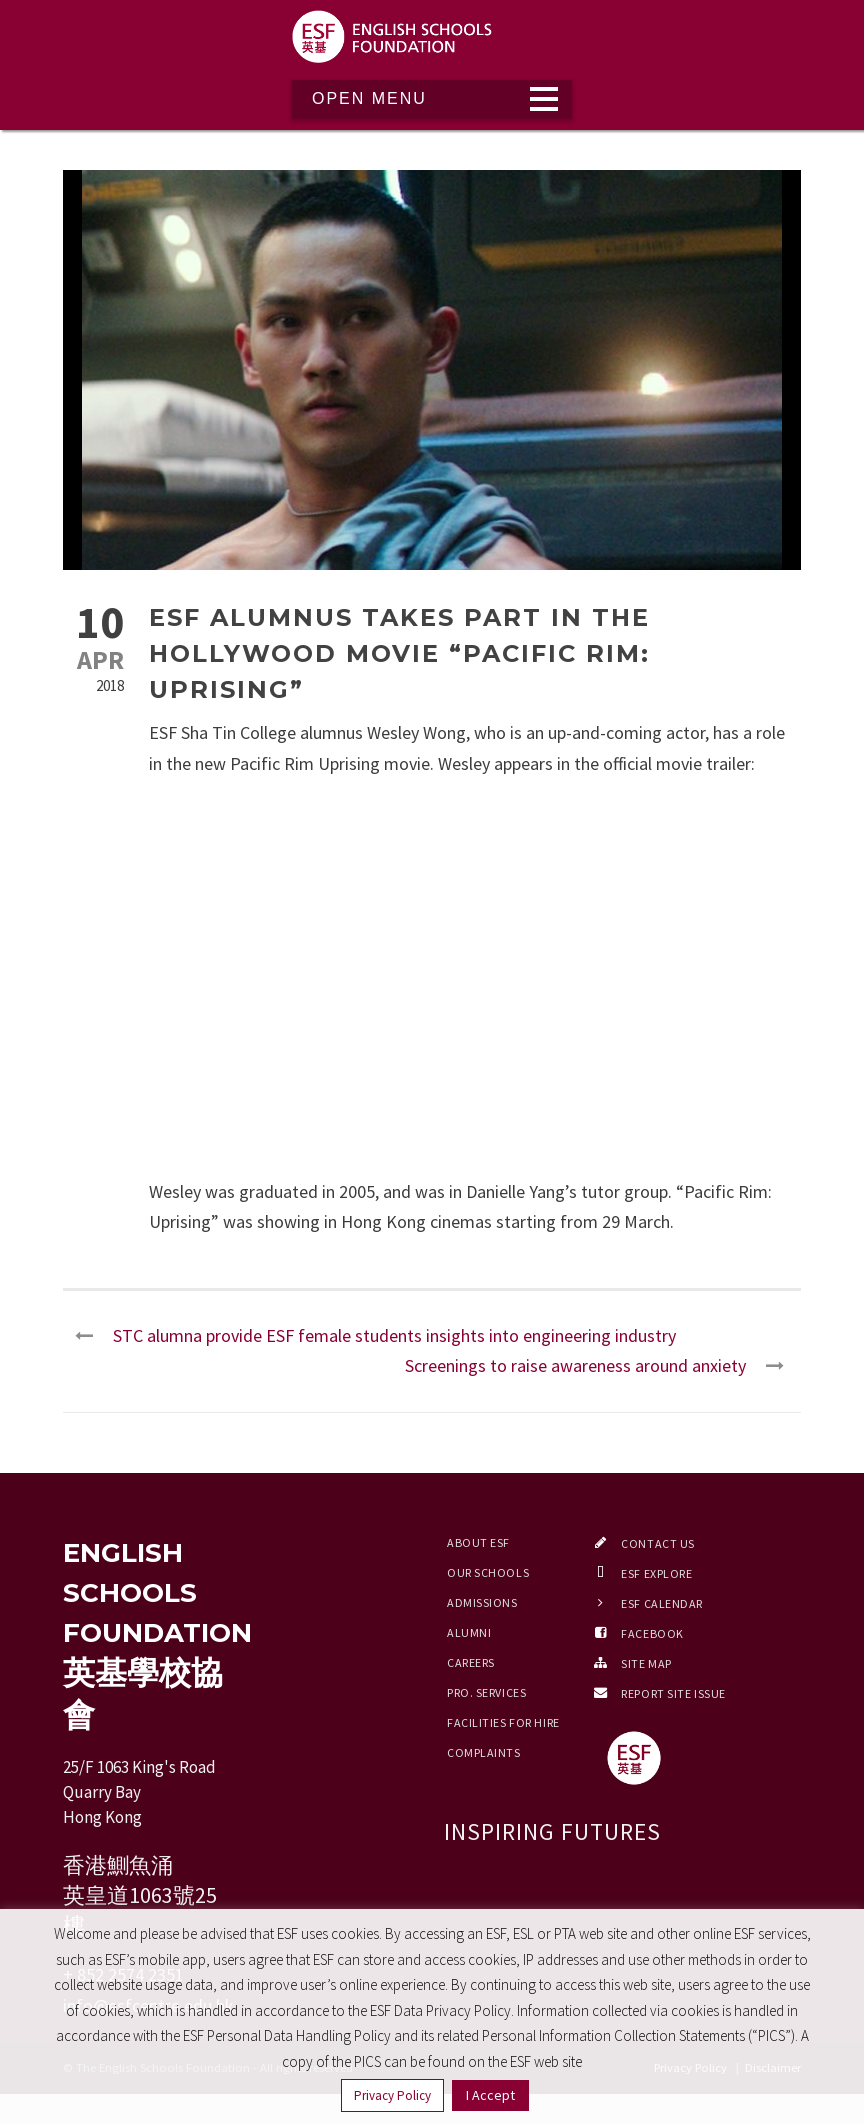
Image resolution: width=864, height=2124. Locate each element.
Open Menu (369, 98)
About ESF (478, 1542)
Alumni (469, 1632)
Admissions (482, 1602)
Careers (471, 1662)
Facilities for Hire (503, 1722)
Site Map (646, 1663)
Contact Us (658, 1543)
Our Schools (488, 1572)
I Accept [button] (490, 2095)
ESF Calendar (662, 1603)
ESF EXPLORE (656, 1573)
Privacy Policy (392, 2095)
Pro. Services (486, 1692)
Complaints (484, 1752)
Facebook (652, 1633)
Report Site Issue (673, 1693)
